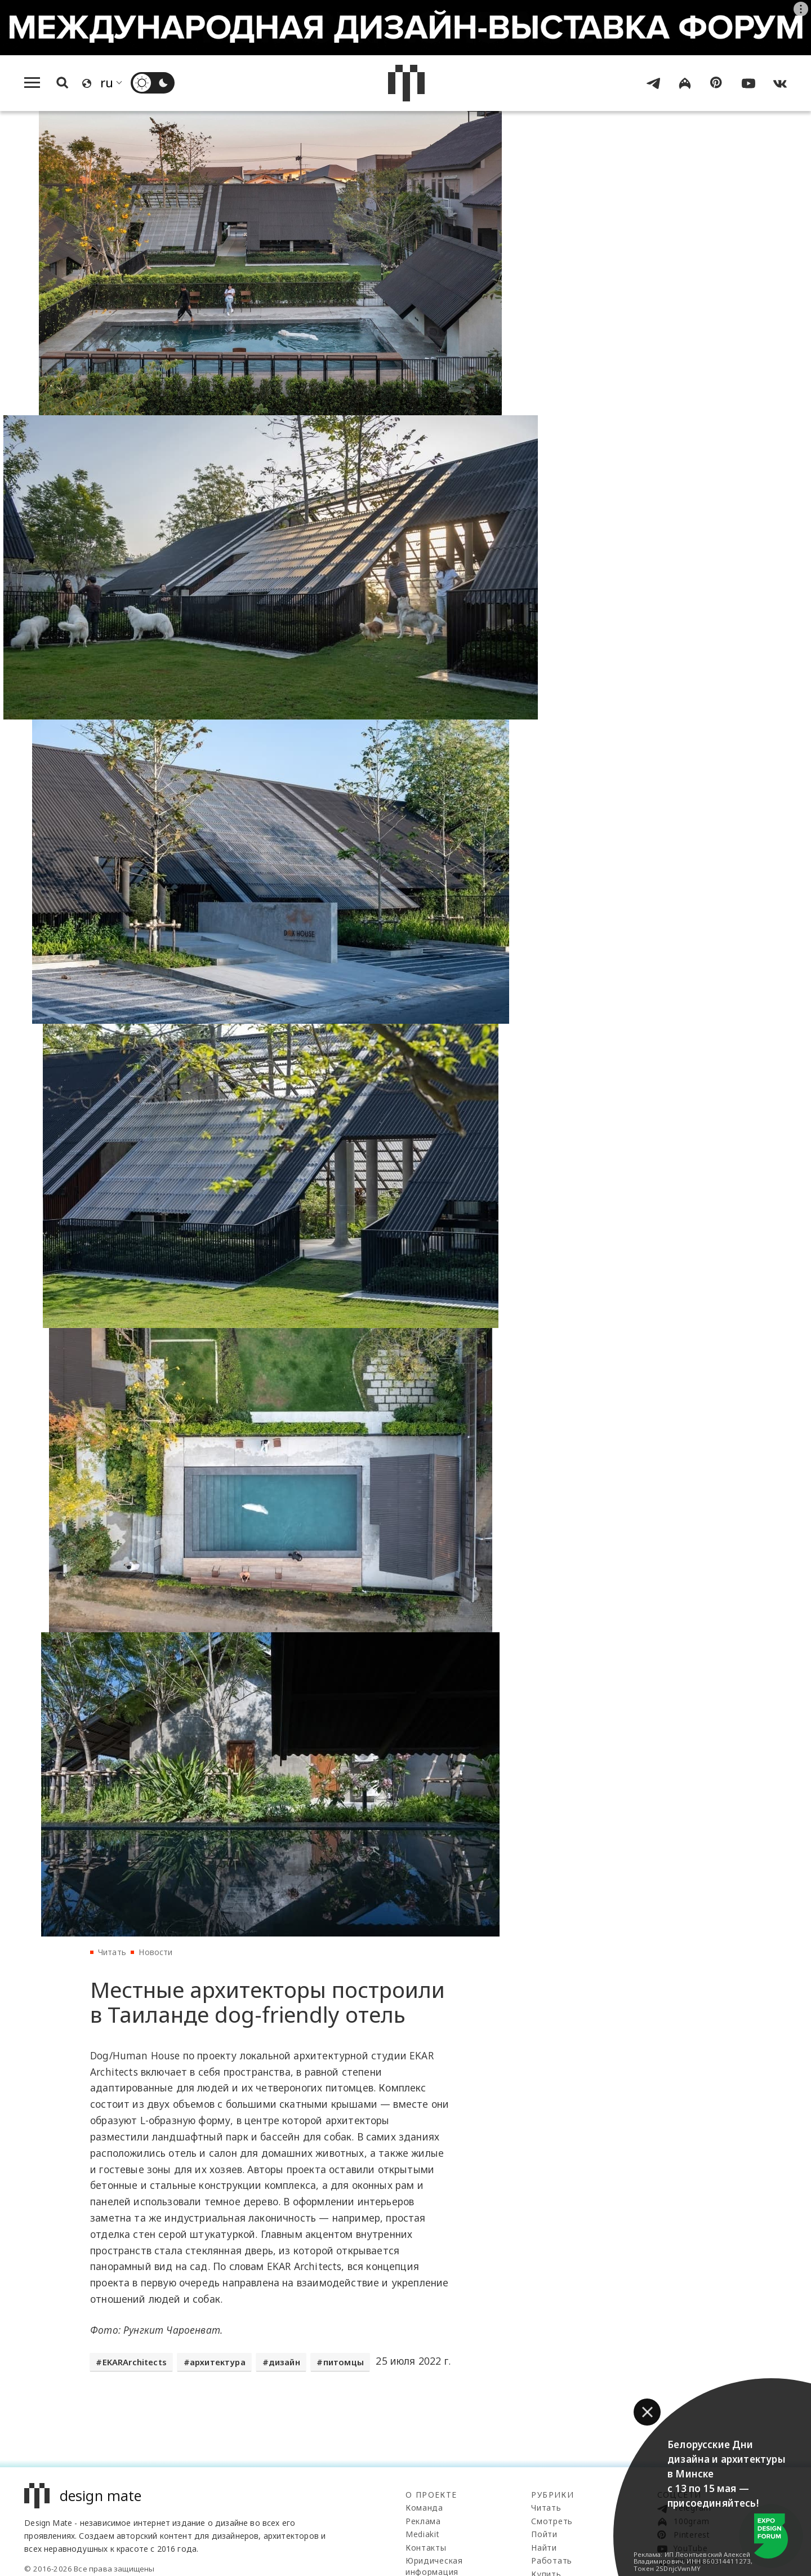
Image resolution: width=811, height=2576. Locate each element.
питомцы (343, 2363)
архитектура (218, 2363)
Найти (544, 2548)
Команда (424, 2508)
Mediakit (423, 2534)
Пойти (544, 2534)
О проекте (431, 2495)
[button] (647, 2412)
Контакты (426, 2548)
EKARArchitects (135, 2363)
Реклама (423, 2521)
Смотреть (552, 2521)
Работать (551, 2561)
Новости (155, 1952)
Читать (112, 1952)
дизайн (284, 2363)
